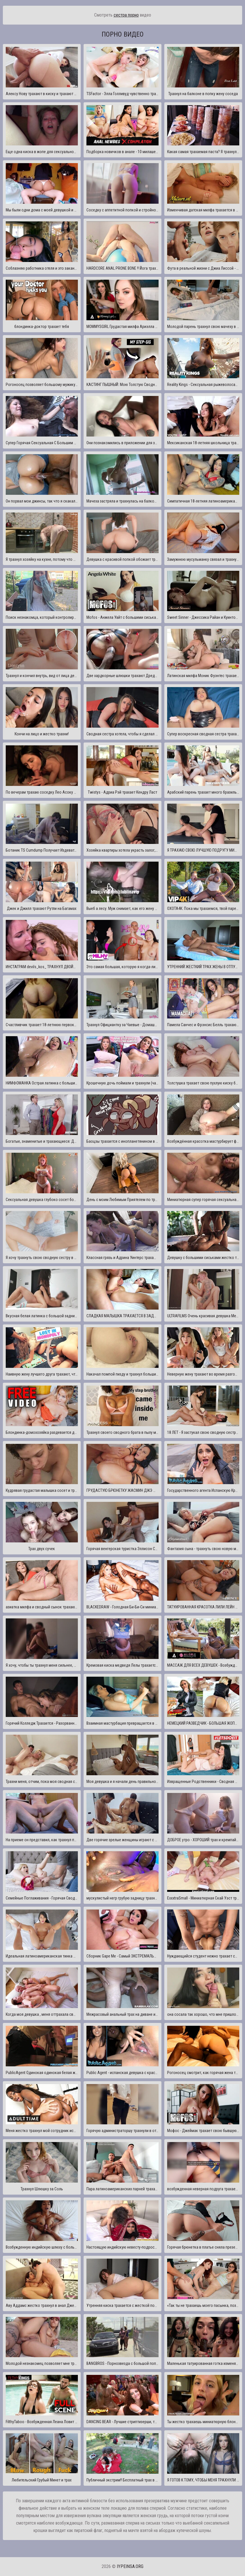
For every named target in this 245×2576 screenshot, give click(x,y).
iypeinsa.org (130, 2566)
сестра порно (126, 15)
